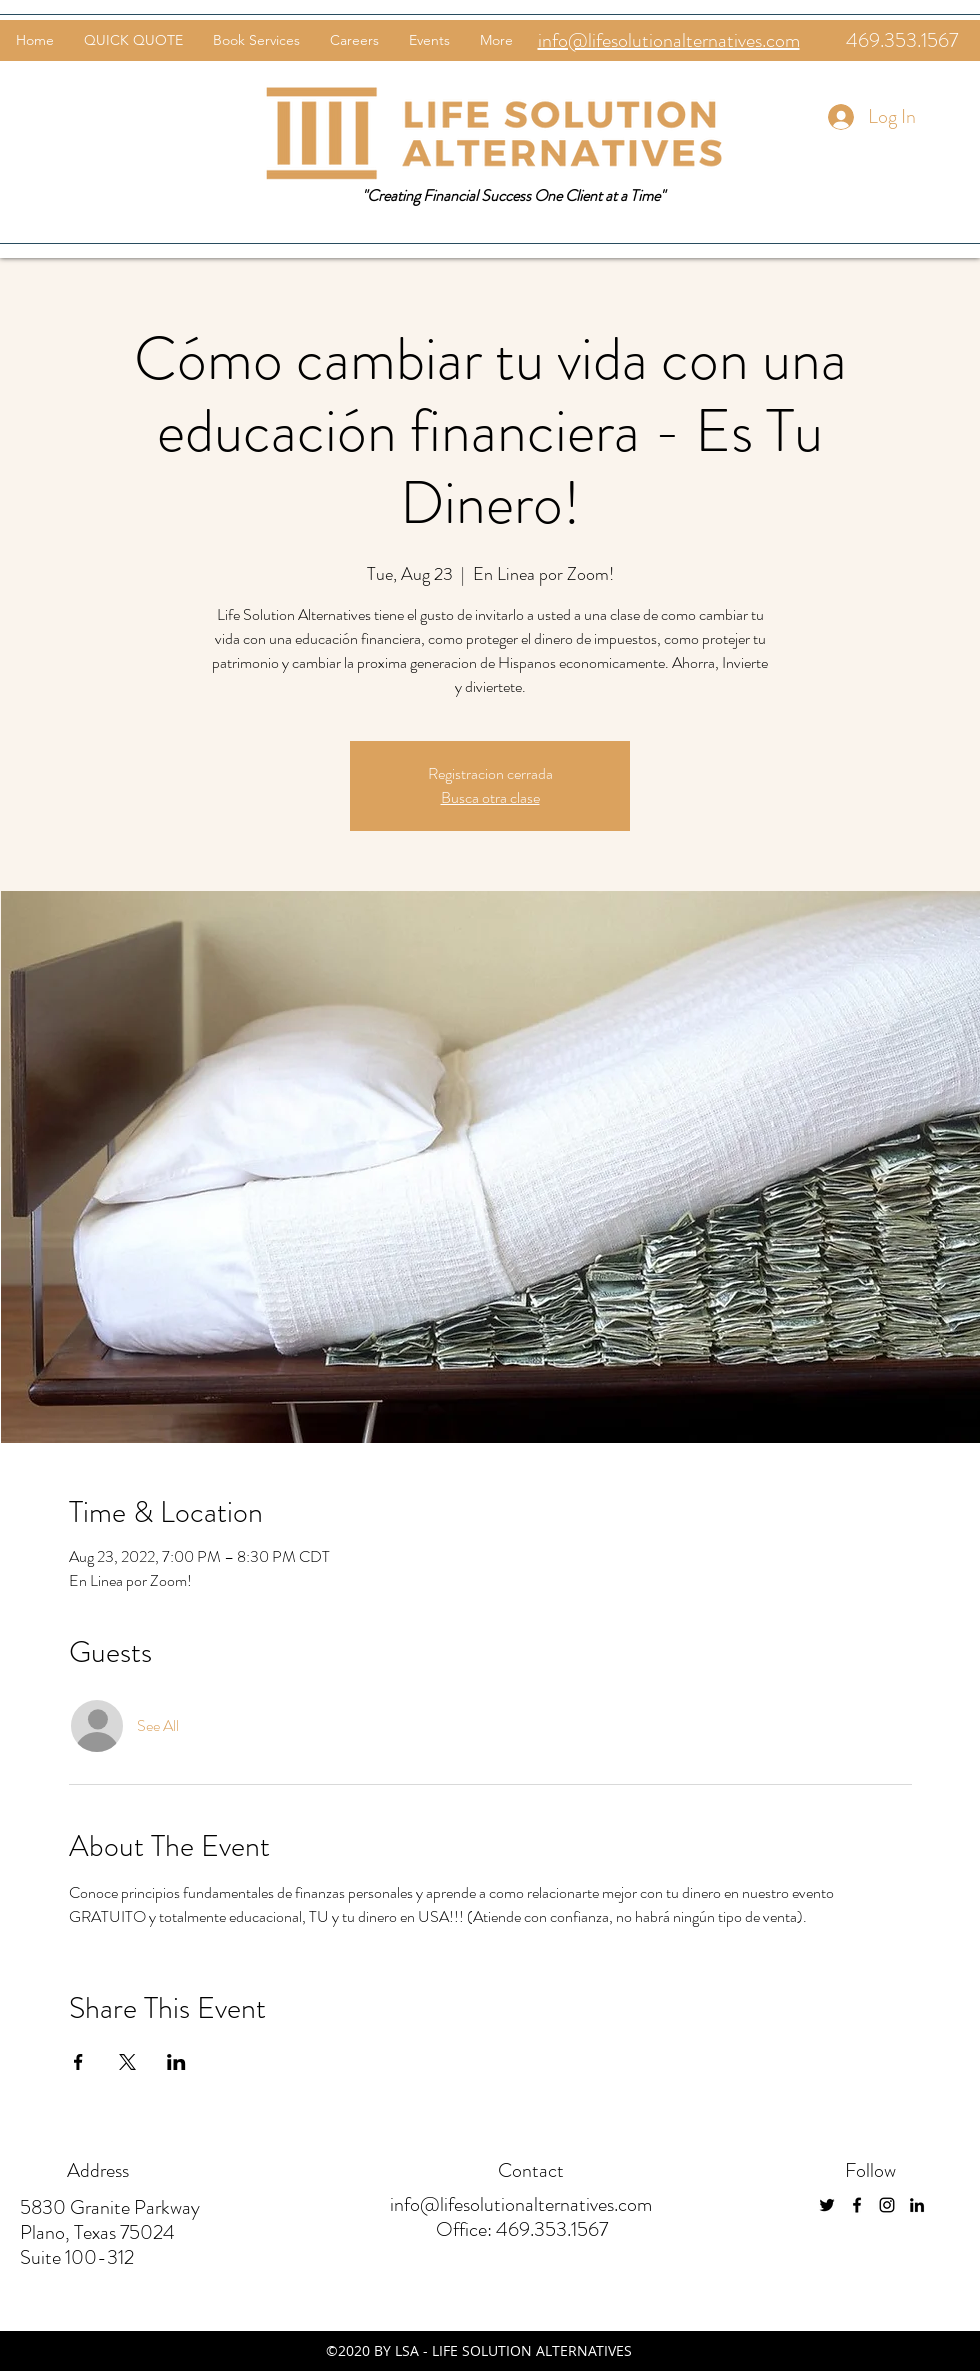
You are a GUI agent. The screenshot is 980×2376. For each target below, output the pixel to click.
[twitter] (827, 2205)
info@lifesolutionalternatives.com (521, 2204)
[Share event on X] (127, 2062)
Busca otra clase (490, 797)
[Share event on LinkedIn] (176, 2062)
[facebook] (857, 2205)
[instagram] (887, 2205)
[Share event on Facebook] (78, 2062)
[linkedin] (917, 2205)
